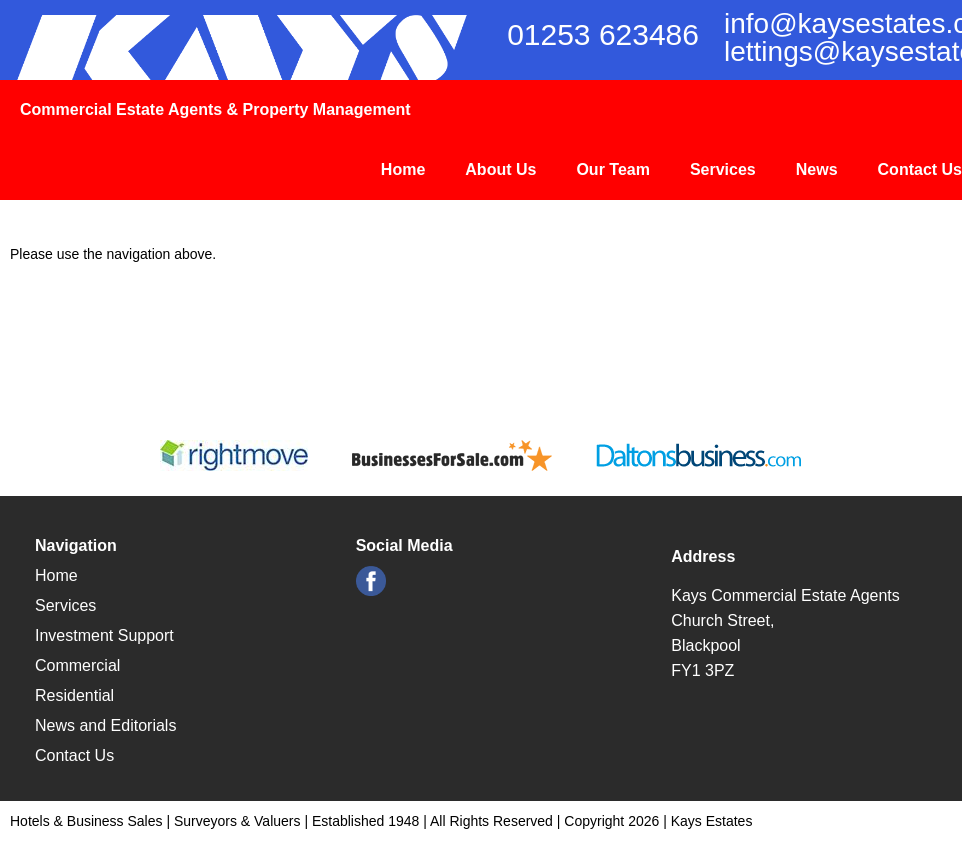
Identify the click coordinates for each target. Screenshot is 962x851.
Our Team (613, 169)
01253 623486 (603, 34)
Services (723, 169)
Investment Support (104, 635)
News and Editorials (105, 725)
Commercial (77, 665)
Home (403, 169)
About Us (500, 169)
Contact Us (920, 169)
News (817, 169)
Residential (74, 695)
